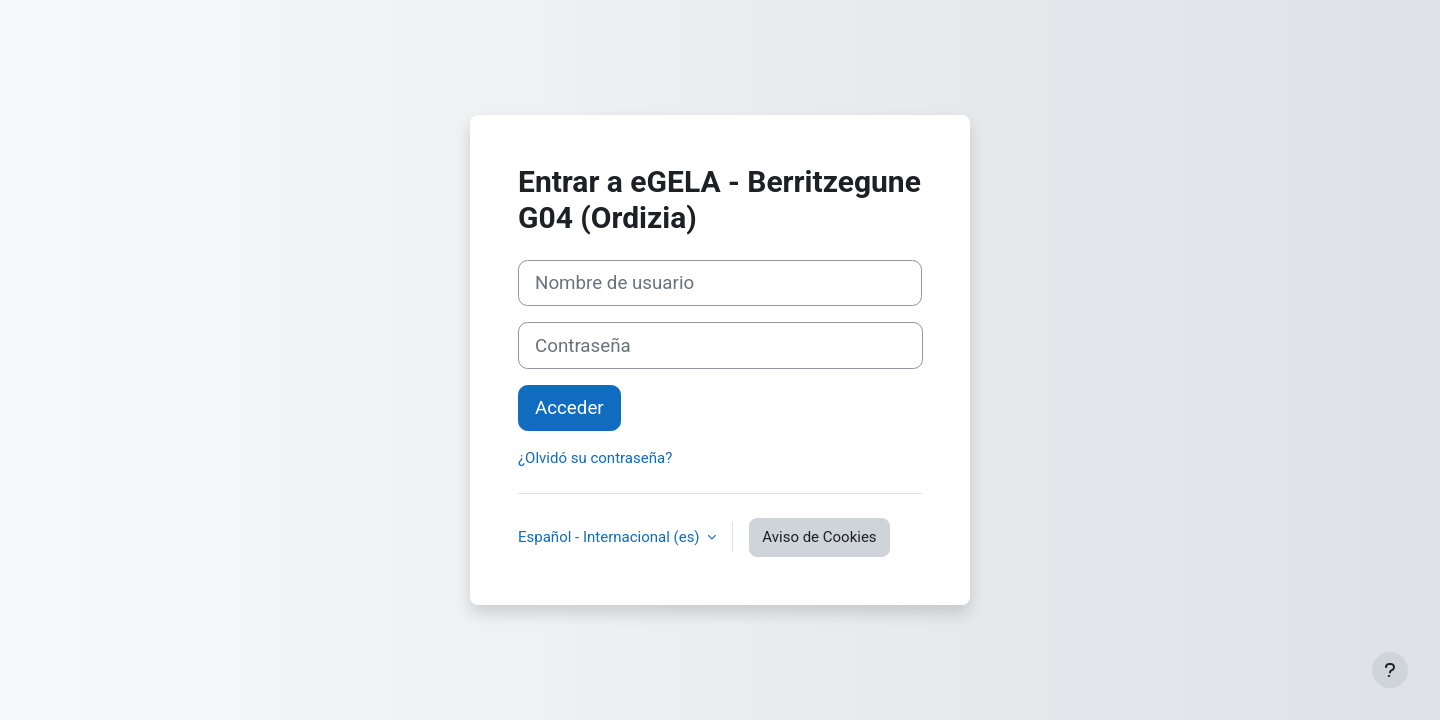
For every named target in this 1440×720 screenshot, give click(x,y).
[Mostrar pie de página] (1390, 670)
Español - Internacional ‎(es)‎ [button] (610, 537)
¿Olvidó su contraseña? (595, 458)
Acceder (569, 408)
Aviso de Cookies (819, 537)
